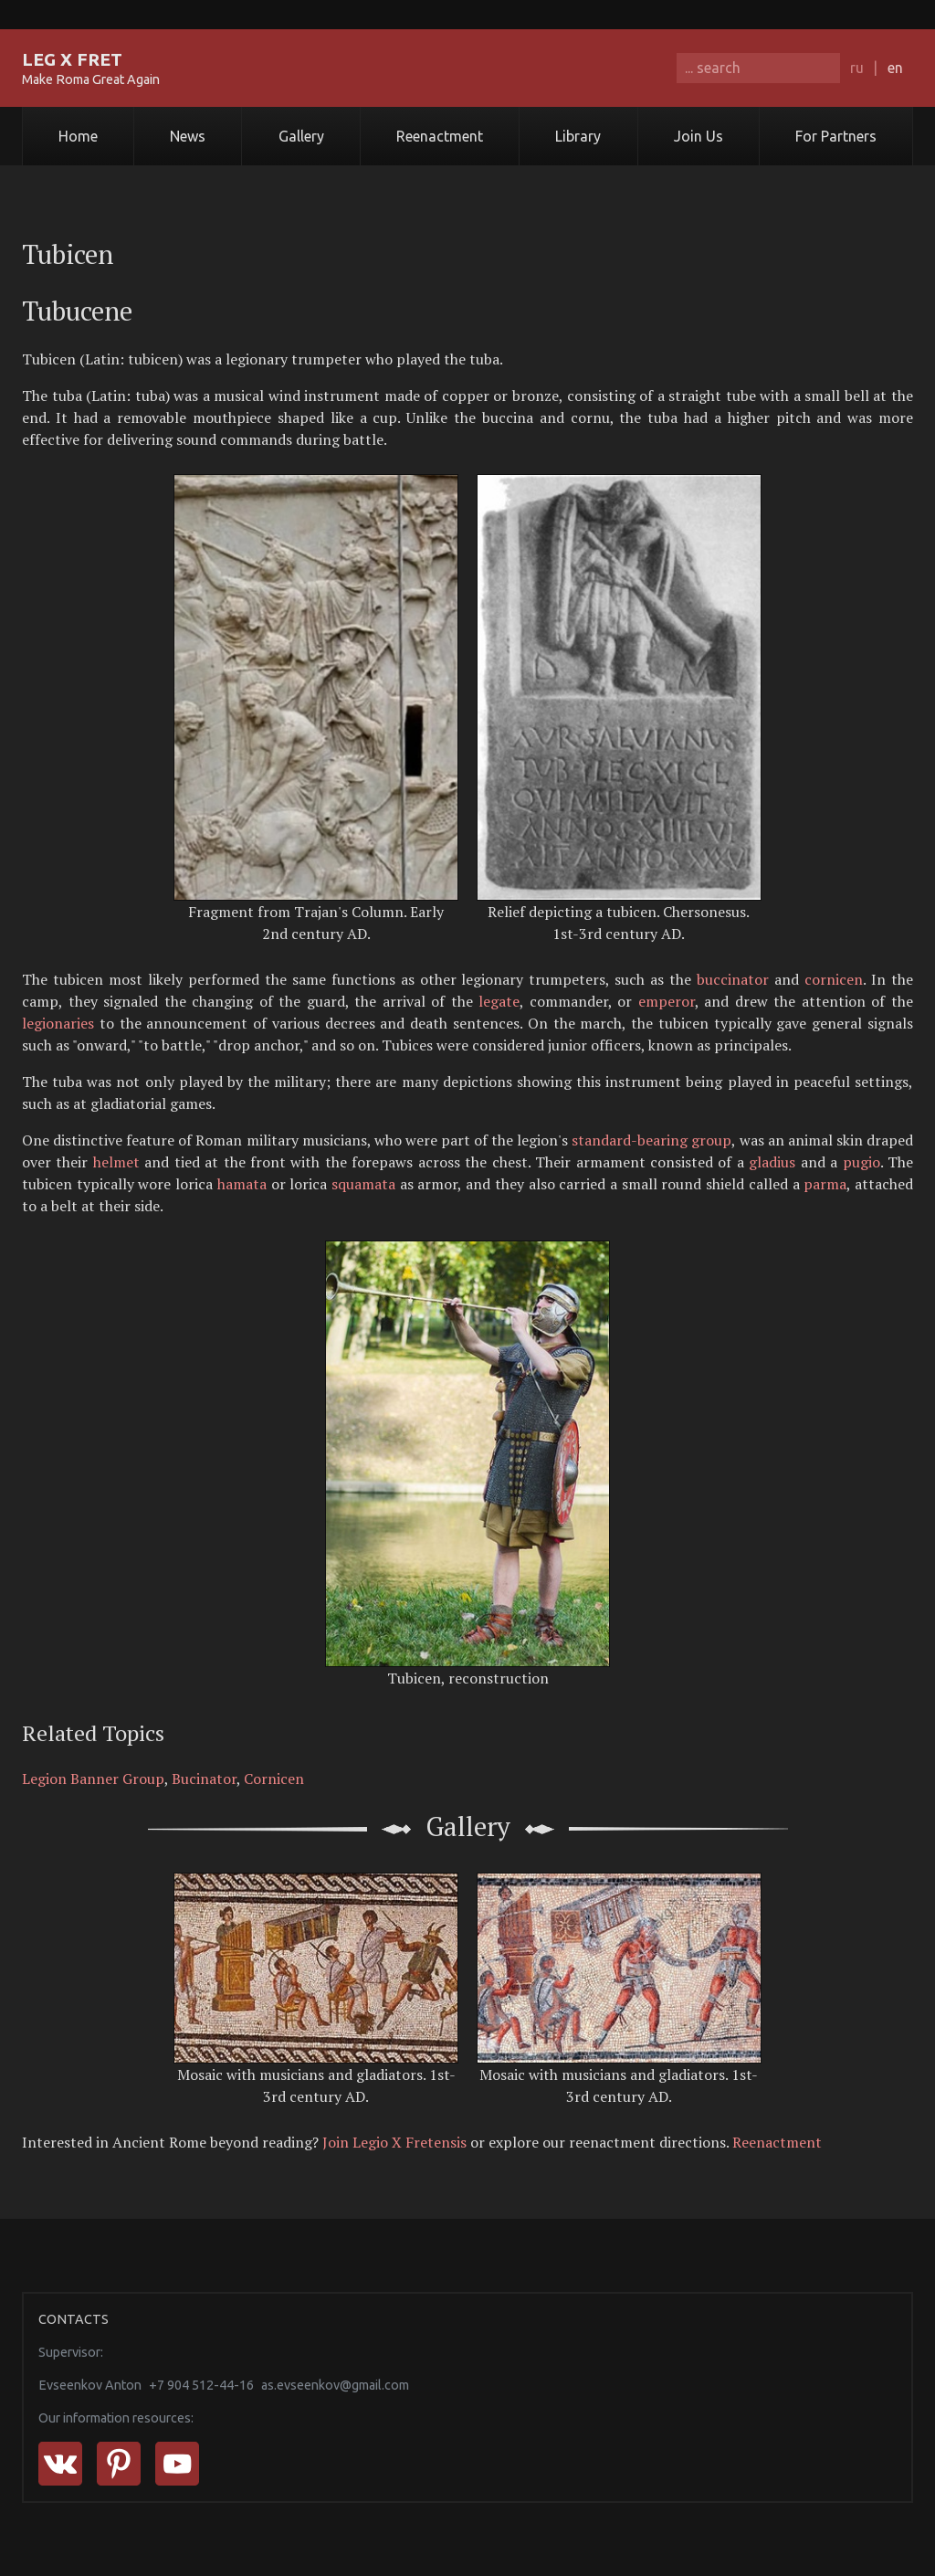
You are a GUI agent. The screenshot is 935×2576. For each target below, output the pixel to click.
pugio (861, 1162)
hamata (242, 1184)
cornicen (833, 979)
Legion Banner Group (93, 1778)
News (187, 136)
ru (857, 67)
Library (578, 136)
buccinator (733, 979)
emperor (666, 1001)
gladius (772, 1162)
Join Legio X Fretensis (394, 2142)
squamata (363, 1184)
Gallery (301, 136)
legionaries (58, 1023)
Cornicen (274, 1778)
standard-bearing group (651, 1140)
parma (825, 1184)
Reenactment (439, 136)
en (895, 67)
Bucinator (204, 1778)
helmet (116, 1162)
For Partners (836, 136)
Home (78, 136)
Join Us (698, 136)
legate (499, 1001)
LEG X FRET (72, 59)
